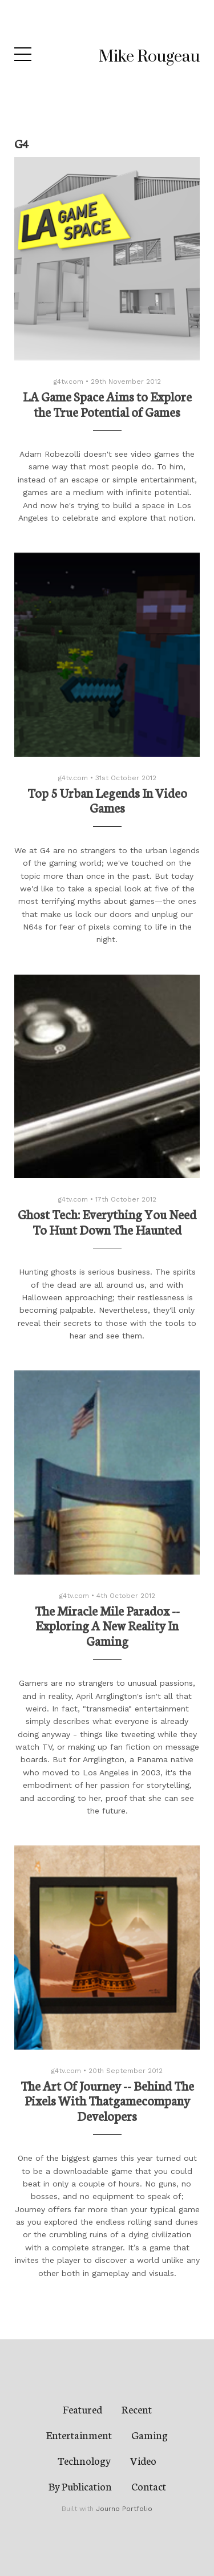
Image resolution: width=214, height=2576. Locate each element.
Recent (137, 2408)
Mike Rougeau (149, 57)
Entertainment (79, 2434)
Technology (84, 2460)
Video (143, 2460)
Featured (82, 2408)
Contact (148, 2485)
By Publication (80, 2485)
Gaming (149, 2434)
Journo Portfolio (124, 2509)
